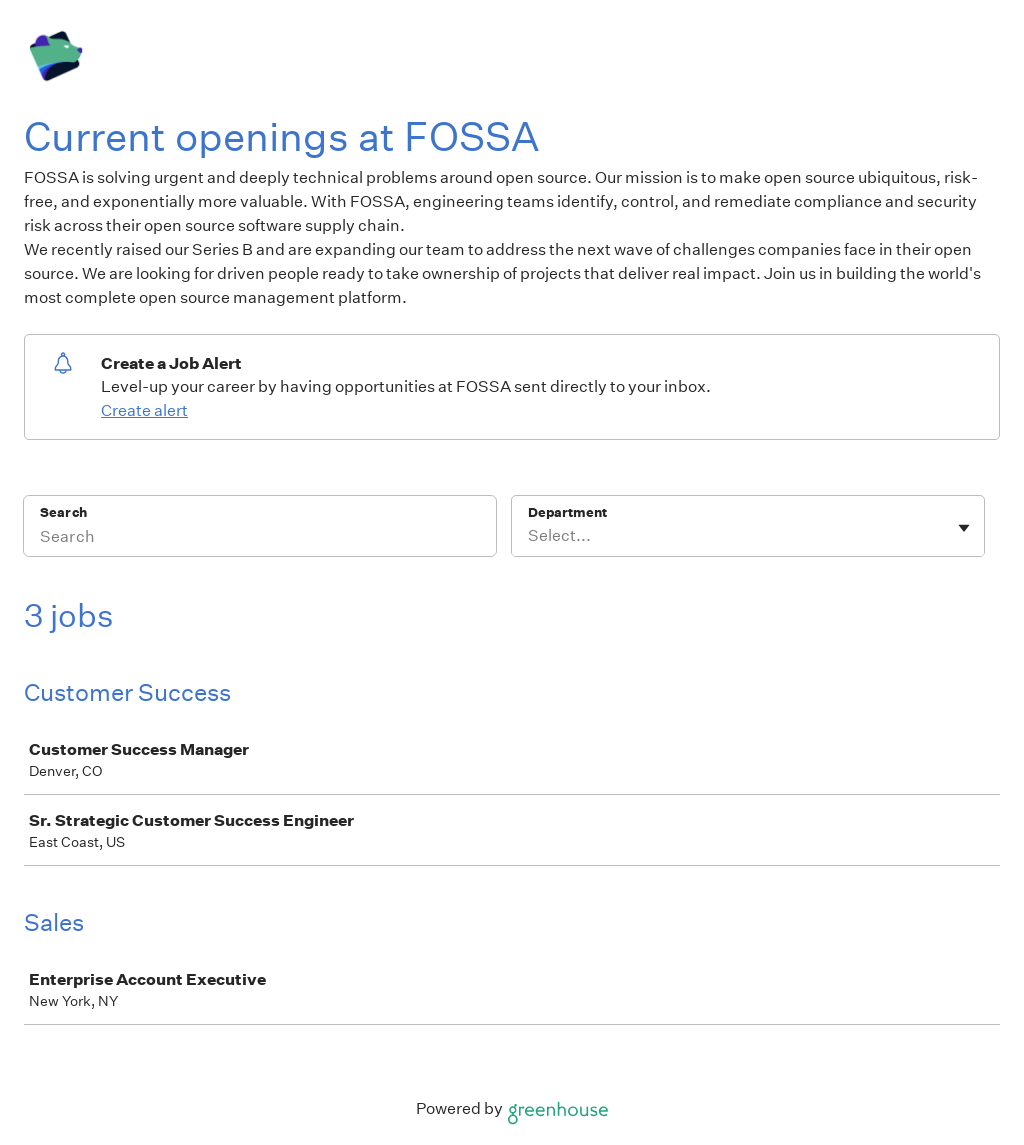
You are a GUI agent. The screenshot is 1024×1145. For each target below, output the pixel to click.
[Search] (260, 539)
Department (567, 512)
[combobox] (529, 536)
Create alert (144, 410)
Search (63, 512)
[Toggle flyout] (964, 528)
